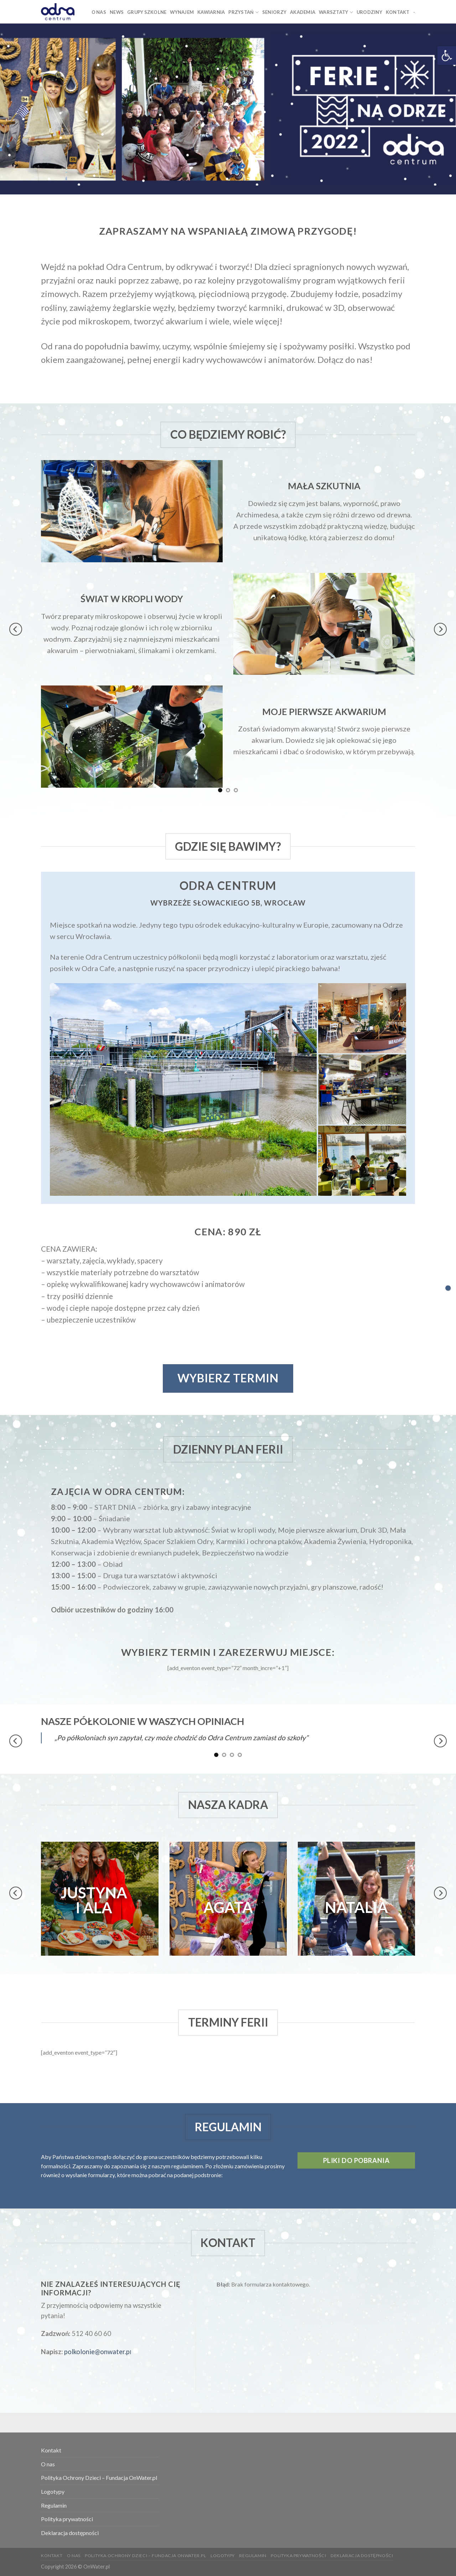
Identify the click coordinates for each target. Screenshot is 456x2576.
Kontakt (51, 2450)
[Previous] (15, 629)
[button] (446, 55)
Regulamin (54, 2505)
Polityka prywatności (67, 2518)
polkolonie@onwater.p (97, 2352)
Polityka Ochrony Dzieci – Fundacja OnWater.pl (99, 2477)
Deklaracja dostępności (70, 2532)
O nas (48, 2464)
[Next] (440, 629)
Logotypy (52, 2491)
